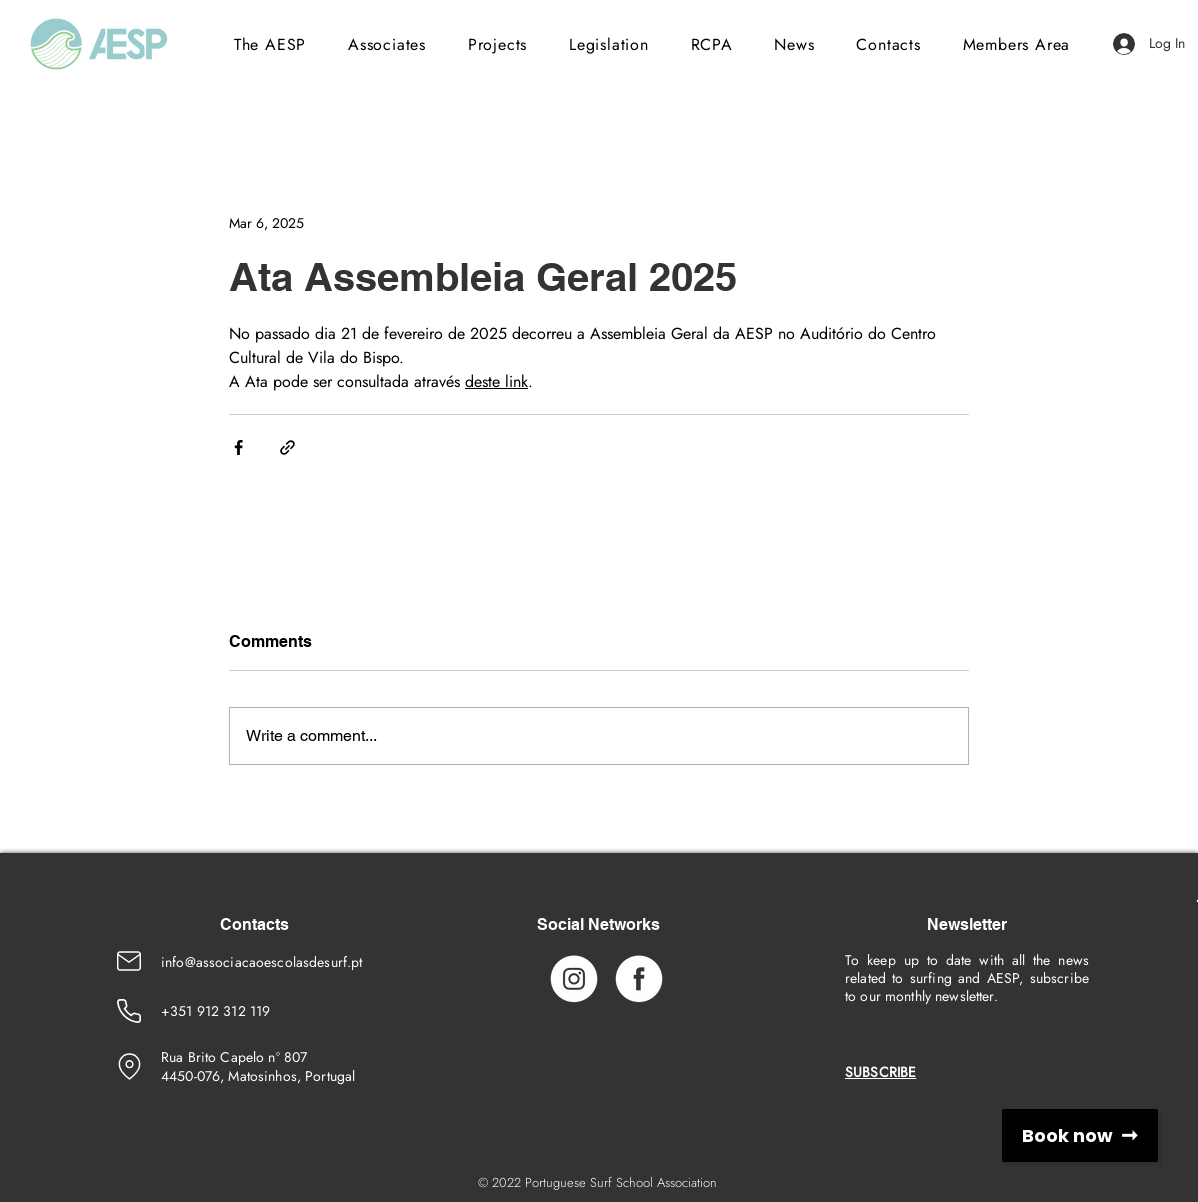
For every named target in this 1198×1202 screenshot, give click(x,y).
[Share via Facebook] (238, 447)
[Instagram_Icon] (574, 978)
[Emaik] (129, 961)
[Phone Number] (129, 1011)
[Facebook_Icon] (639, 978)
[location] (129, 1066)
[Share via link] (287, 447)
